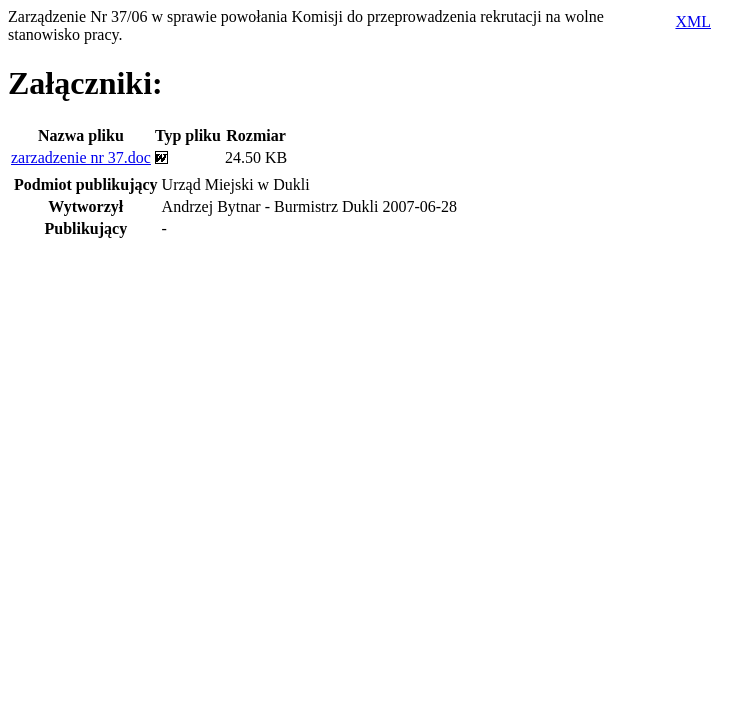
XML (693, 21)
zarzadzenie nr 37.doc (81, 157)
